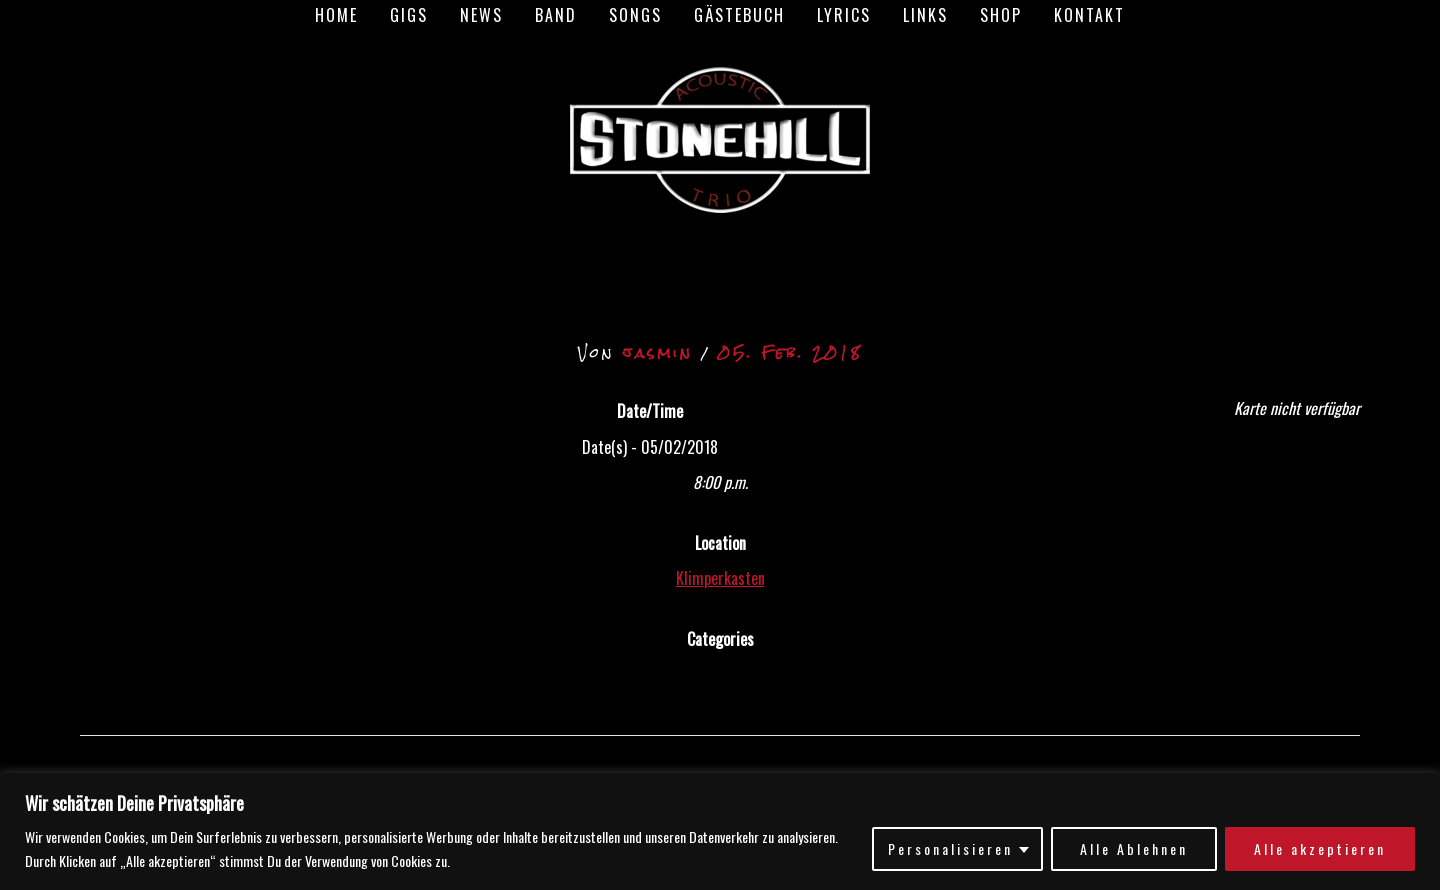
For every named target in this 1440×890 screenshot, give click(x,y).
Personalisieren (950, 848)
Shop (1001, 15)
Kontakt (1089, 15)
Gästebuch (739, 15)
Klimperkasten (720, 578)
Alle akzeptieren (1320, 848)
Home (336, 15)
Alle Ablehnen (1134, 848)
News (481, 15)
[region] (720, 831)
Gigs (409, 15)
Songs (635, 15)
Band (556, 15)
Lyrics (844, 15)
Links (925, 15)
